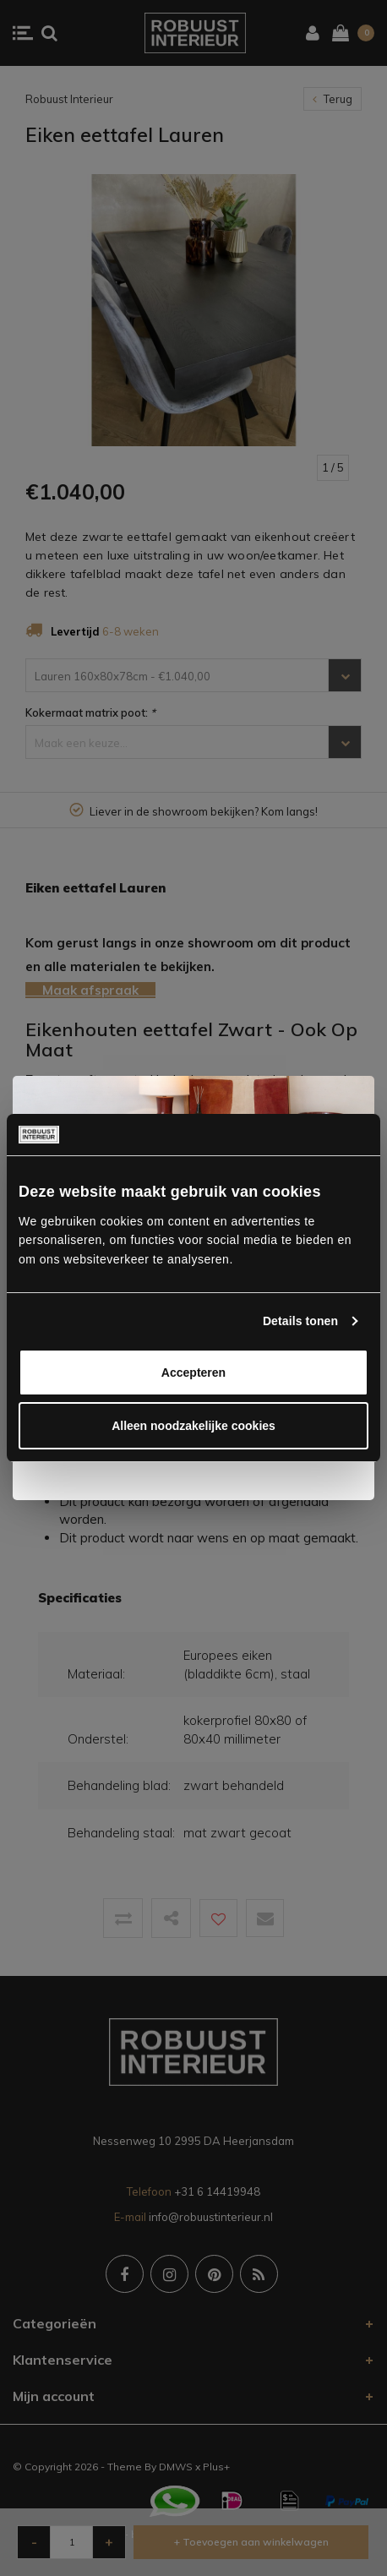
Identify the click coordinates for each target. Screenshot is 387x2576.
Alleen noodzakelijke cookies (193, 1426)
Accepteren (193, 1372)
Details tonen (300, 1321)
